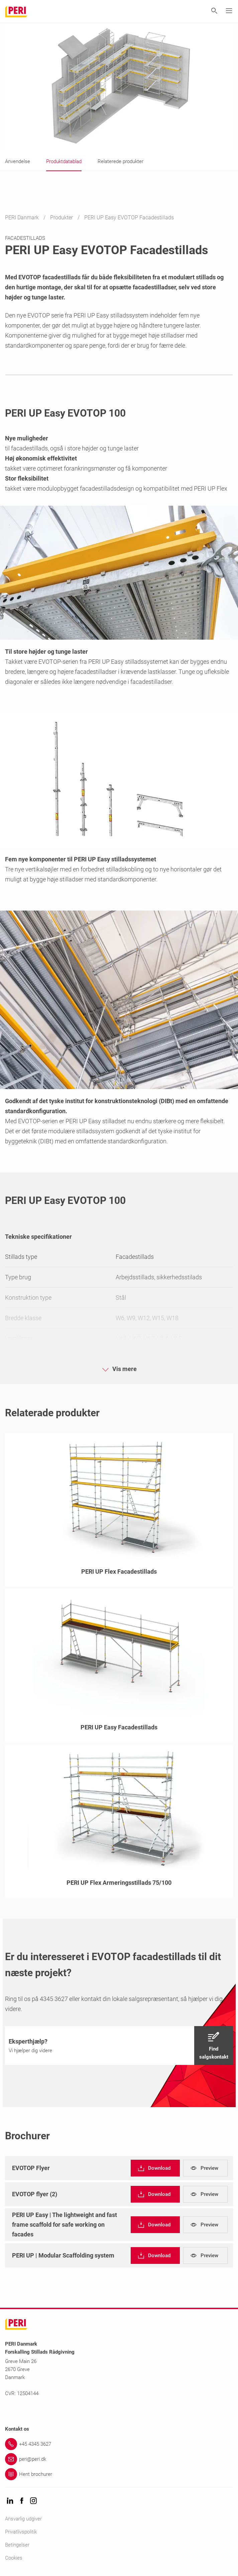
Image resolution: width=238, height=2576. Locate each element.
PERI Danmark (22, 217)
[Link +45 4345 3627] (119, 2444)
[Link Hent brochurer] (119, 2474)
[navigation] (119, 2045)
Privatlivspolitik (21, 2532)
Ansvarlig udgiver (23, 2519)
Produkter (62, 217)
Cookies (13, 2558)
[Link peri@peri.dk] (119, 2459)
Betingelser (17, 2545)
